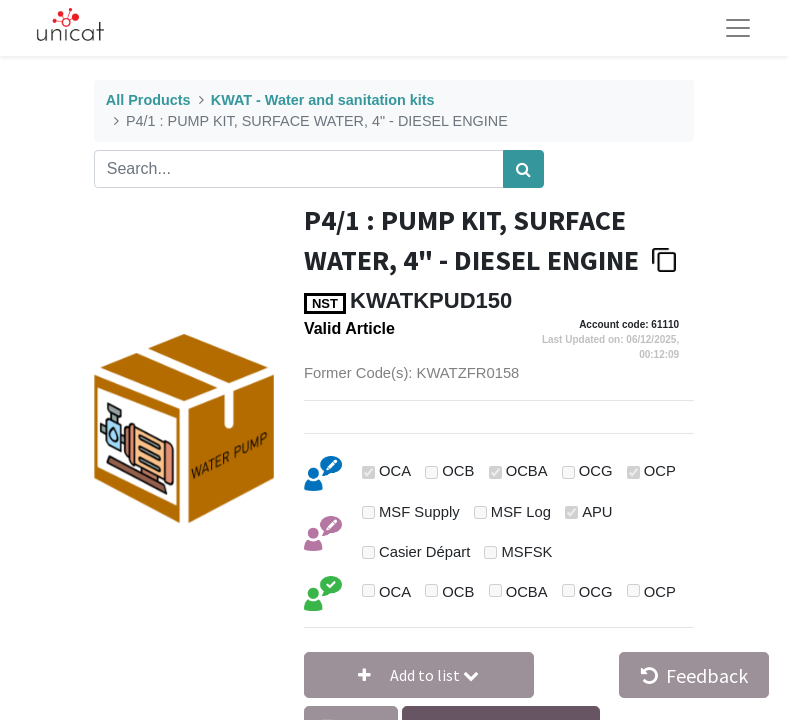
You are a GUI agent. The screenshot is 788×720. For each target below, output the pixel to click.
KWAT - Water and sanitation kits (323, 100)
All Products (148, 100)
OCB (458, 471)
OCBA (527, 471)
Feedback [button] (694, 675)
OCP (660, 471)
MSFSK (527, 552)
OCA (395, 471)
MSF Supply (419, 512)
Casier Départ (424, 552)
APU (597, 512)
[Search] (523, 169)
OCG (596, 471)
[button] (419, 675)
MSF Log (521, 512)
